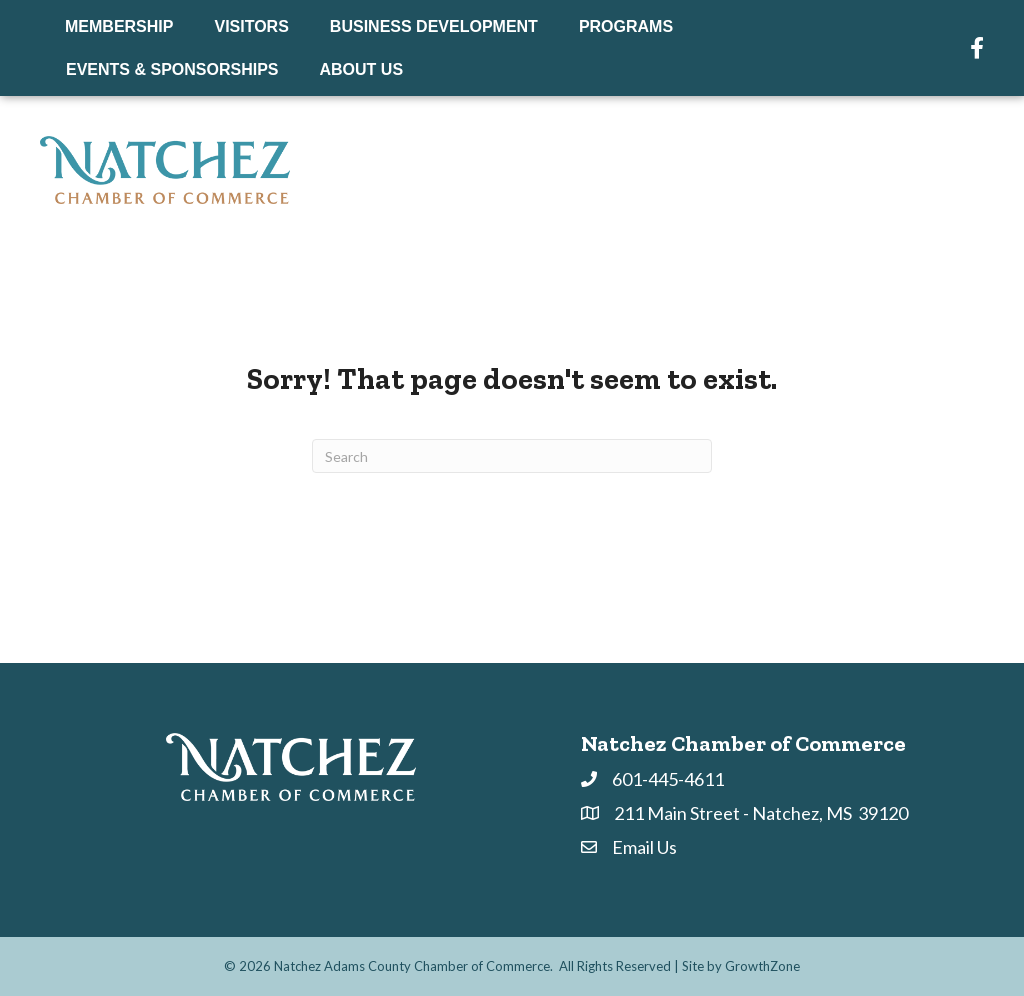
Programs (626, 26)
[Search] (512, 456)
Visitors (251, 26)
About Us (362, 69)
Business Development (434, 26)
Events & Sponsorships (172, 69)
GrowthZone (762, 966)
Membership (119, 26)
